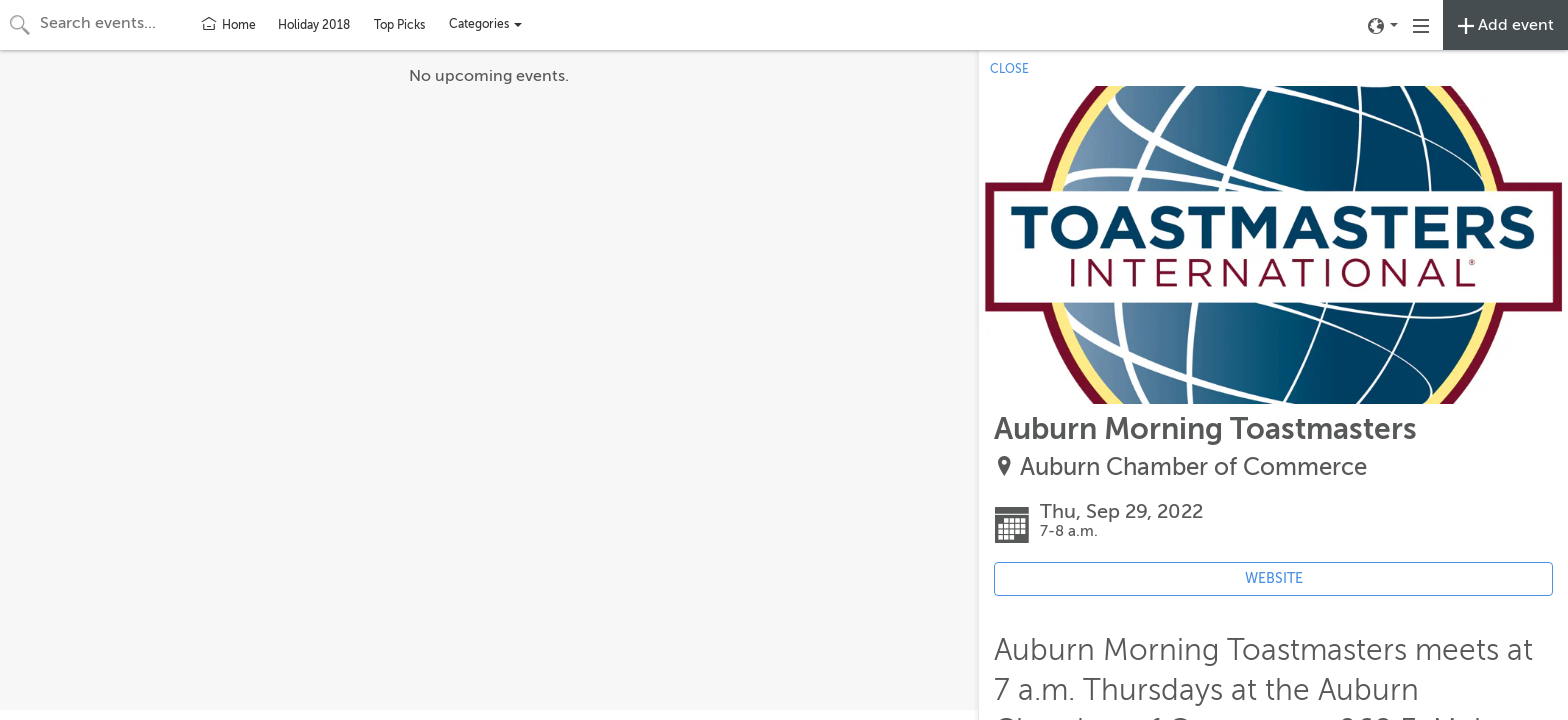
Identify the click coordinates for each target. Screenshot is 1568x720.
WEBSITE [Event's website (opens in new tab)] (1274, 578)
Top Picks (399, 25)
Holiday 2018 (314, 25)
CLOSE (1009, 69)
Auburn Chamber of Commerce (1193, 467)
